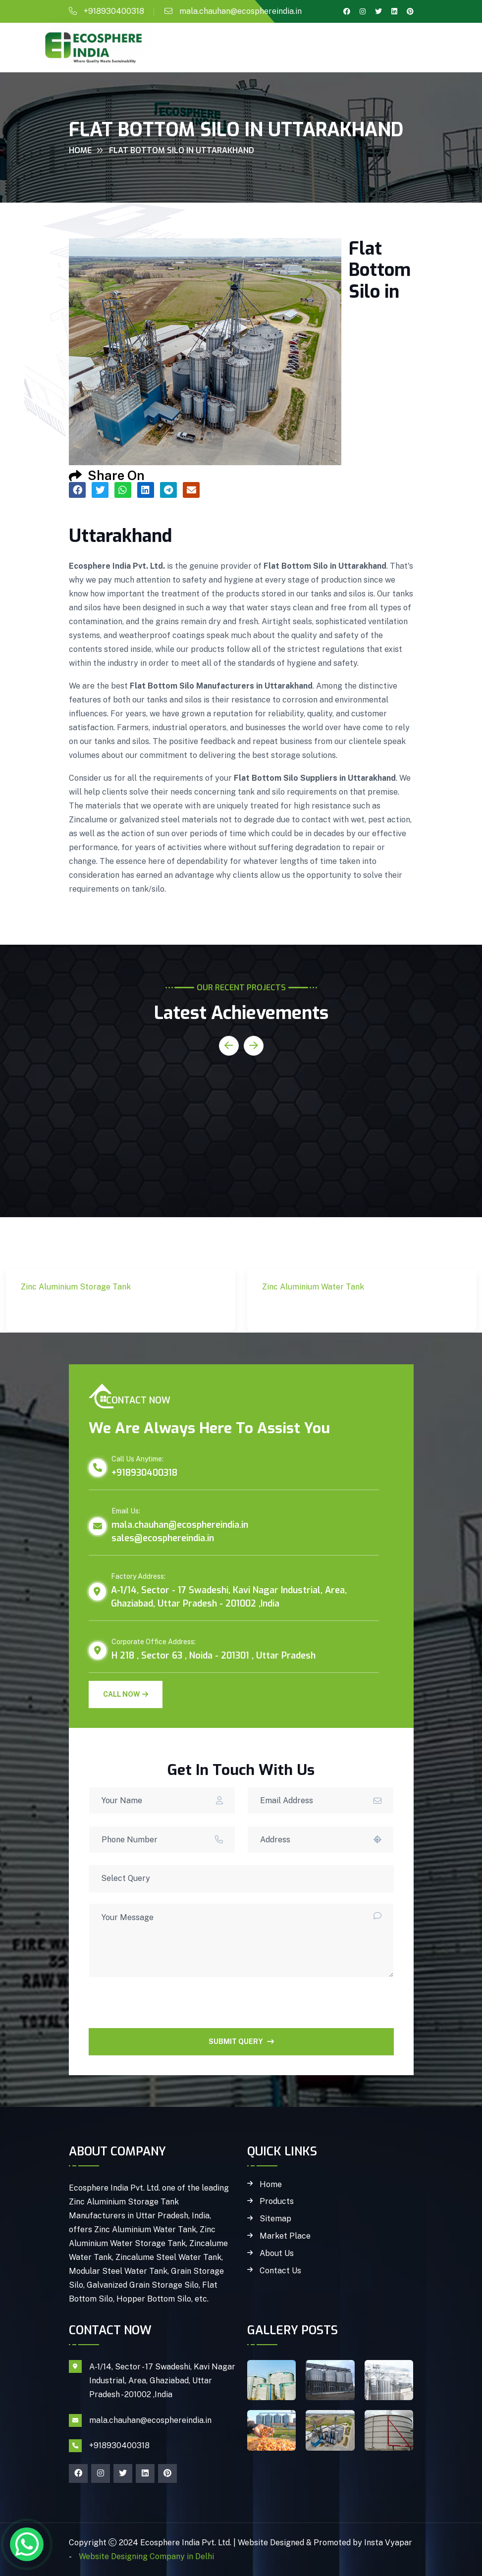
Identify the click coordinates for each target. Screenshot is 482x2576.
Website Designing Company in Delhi (145, 2556)
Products (277, 2201)
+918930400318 (114, 11)
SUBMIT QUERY (241, 2041)
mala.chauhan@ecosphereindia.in (240, 11)
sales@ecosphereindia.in (162, 1538)
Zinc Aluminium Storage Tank (96, 1303)
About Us (277, 2253)
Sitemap (275, 2218)
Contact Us (280, 2270)
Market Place (285, 2236)
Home (80, 150)
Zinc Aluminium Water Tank (333, 1303)
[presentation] (164, 2008)
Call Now (125, 1694)
